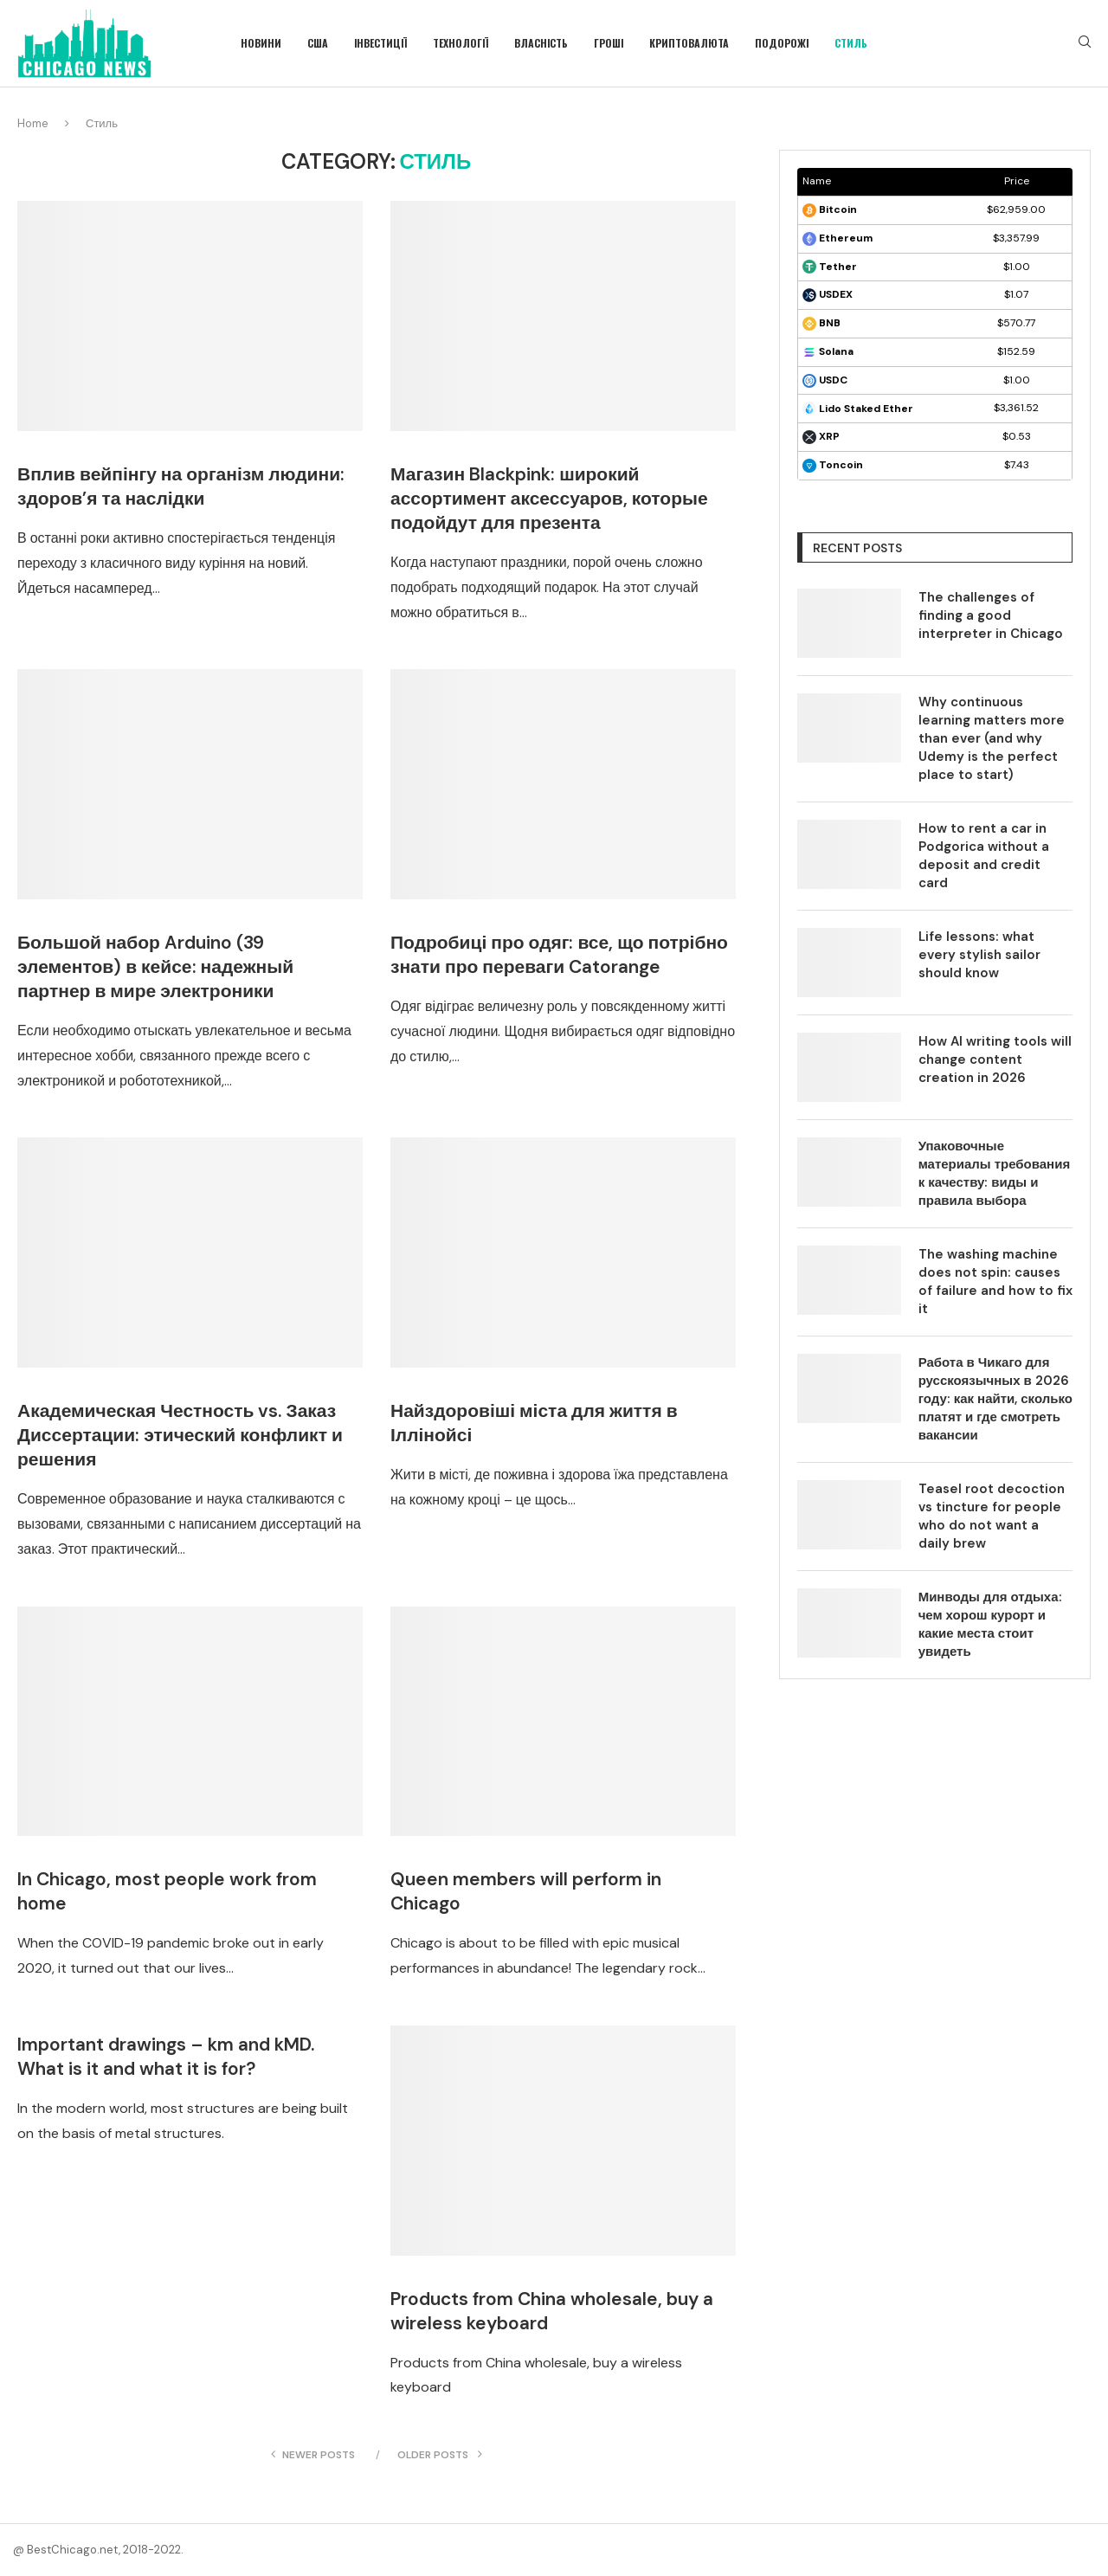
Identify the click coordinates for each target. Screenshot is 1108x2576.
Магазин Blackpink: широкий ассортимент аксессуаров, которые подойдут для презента (549, 498)
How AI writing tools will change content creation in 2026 (995, 1059)
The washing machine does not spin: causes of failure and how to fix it (995, 1281)
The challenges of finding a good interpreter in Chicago (990, 615)
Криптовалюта (689, 42)
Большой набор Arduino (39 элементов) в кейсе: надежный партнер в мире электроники (155, 967)
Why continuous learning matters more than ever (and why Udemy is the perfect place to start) (991, 738)
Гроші (608, 42)
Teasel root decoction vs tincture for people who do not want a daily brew (991, 1516)
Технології (460, 42)
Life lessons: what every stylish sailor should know (979, 955)
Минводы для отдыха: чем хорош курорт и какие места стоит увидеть (990, 1624)
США (317, 42)
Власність (541, 42)
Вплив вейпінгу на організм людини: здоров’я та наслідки (181, 486)
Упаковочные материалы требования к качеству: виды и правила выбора (994, 1173)
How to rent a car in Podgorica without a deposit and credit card (983, 856)
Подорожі (781, 42)
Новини (261, 42)
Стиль (850, 42)
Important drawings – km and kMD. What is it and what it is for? (165, 2056)
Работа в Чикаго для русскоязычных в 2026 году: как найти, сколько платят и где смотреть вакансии (995, 1399)
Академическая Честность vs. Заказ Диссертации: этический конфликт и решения (180, 1435)
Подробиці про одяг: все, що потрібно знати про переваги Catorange (559, 955)
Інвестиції (380, 42)
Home (32, 123)
